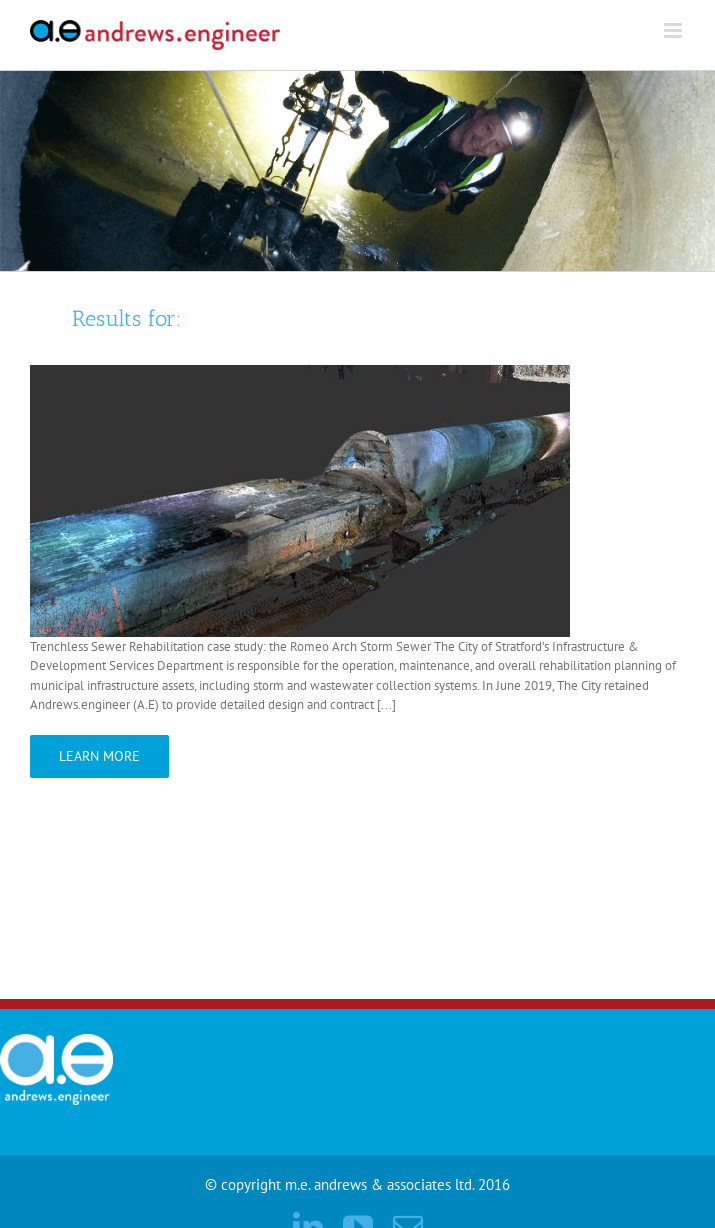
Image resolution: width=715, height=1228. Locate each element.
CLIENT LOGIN (675, 953)
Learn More (99, 756)
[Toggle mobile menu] (674, 30)
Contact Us (574, 953)
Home (496, 953)
